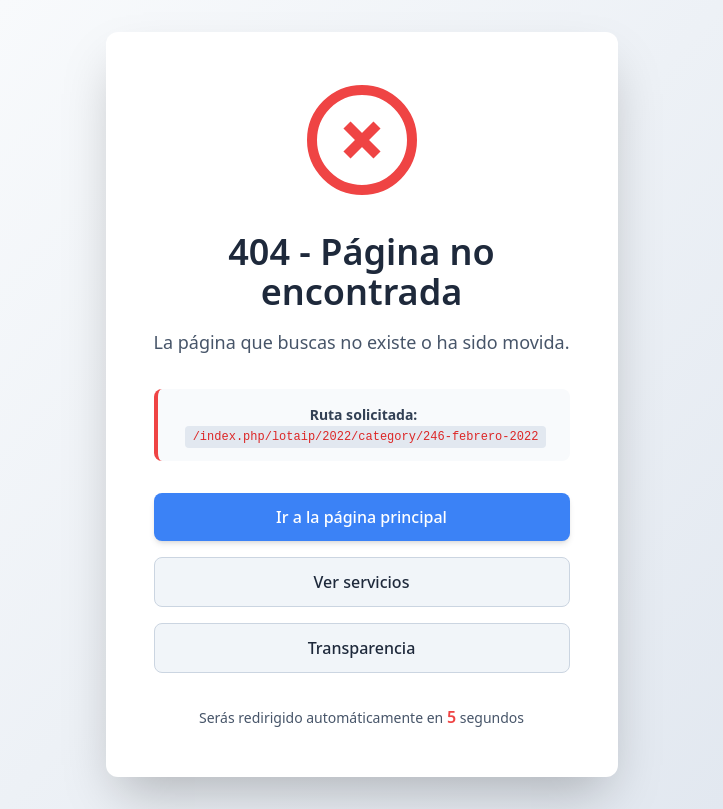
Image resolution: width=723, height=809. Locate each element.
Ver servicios (362, 582)
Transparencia (362, 648)
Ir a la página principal (361, 517)
